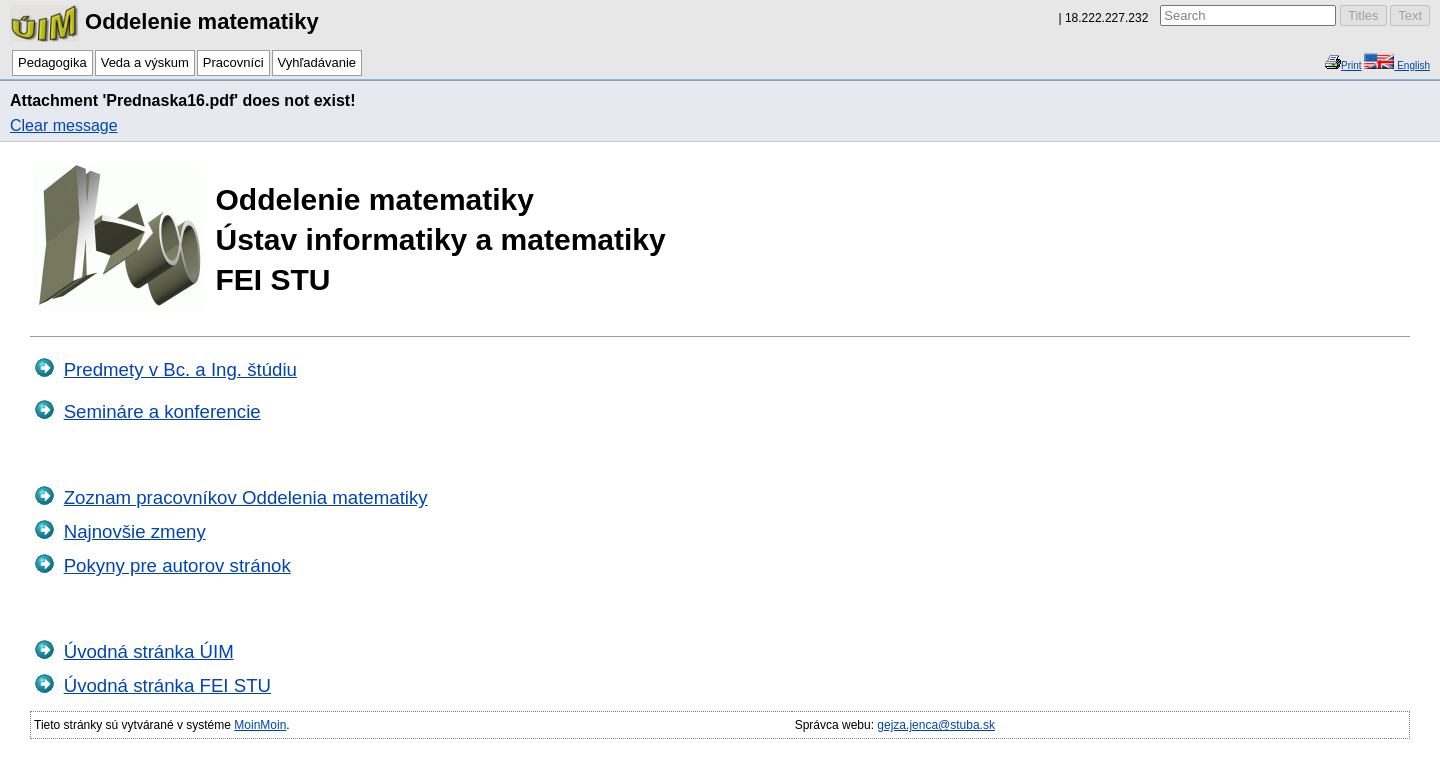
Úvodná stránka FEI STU (167, 685)
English (1412, 65)
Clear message (64, 125)
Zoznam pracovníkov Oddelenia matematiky (246, 497)
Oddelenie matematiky (164, 21)
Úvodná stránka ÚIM (149, 651)
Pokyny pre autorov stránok (177, 565)
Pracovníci (233, 62)
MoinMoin (260, 725)
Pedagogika (52, 62)
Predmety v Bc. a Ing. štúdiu (180, 369)
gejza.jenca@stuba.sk (936, 725)
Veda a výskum (145, 62)
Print (1351, 65)
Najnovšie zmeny (135, 531)
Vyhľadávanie (317, 62)
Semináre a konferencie (162, 411)
